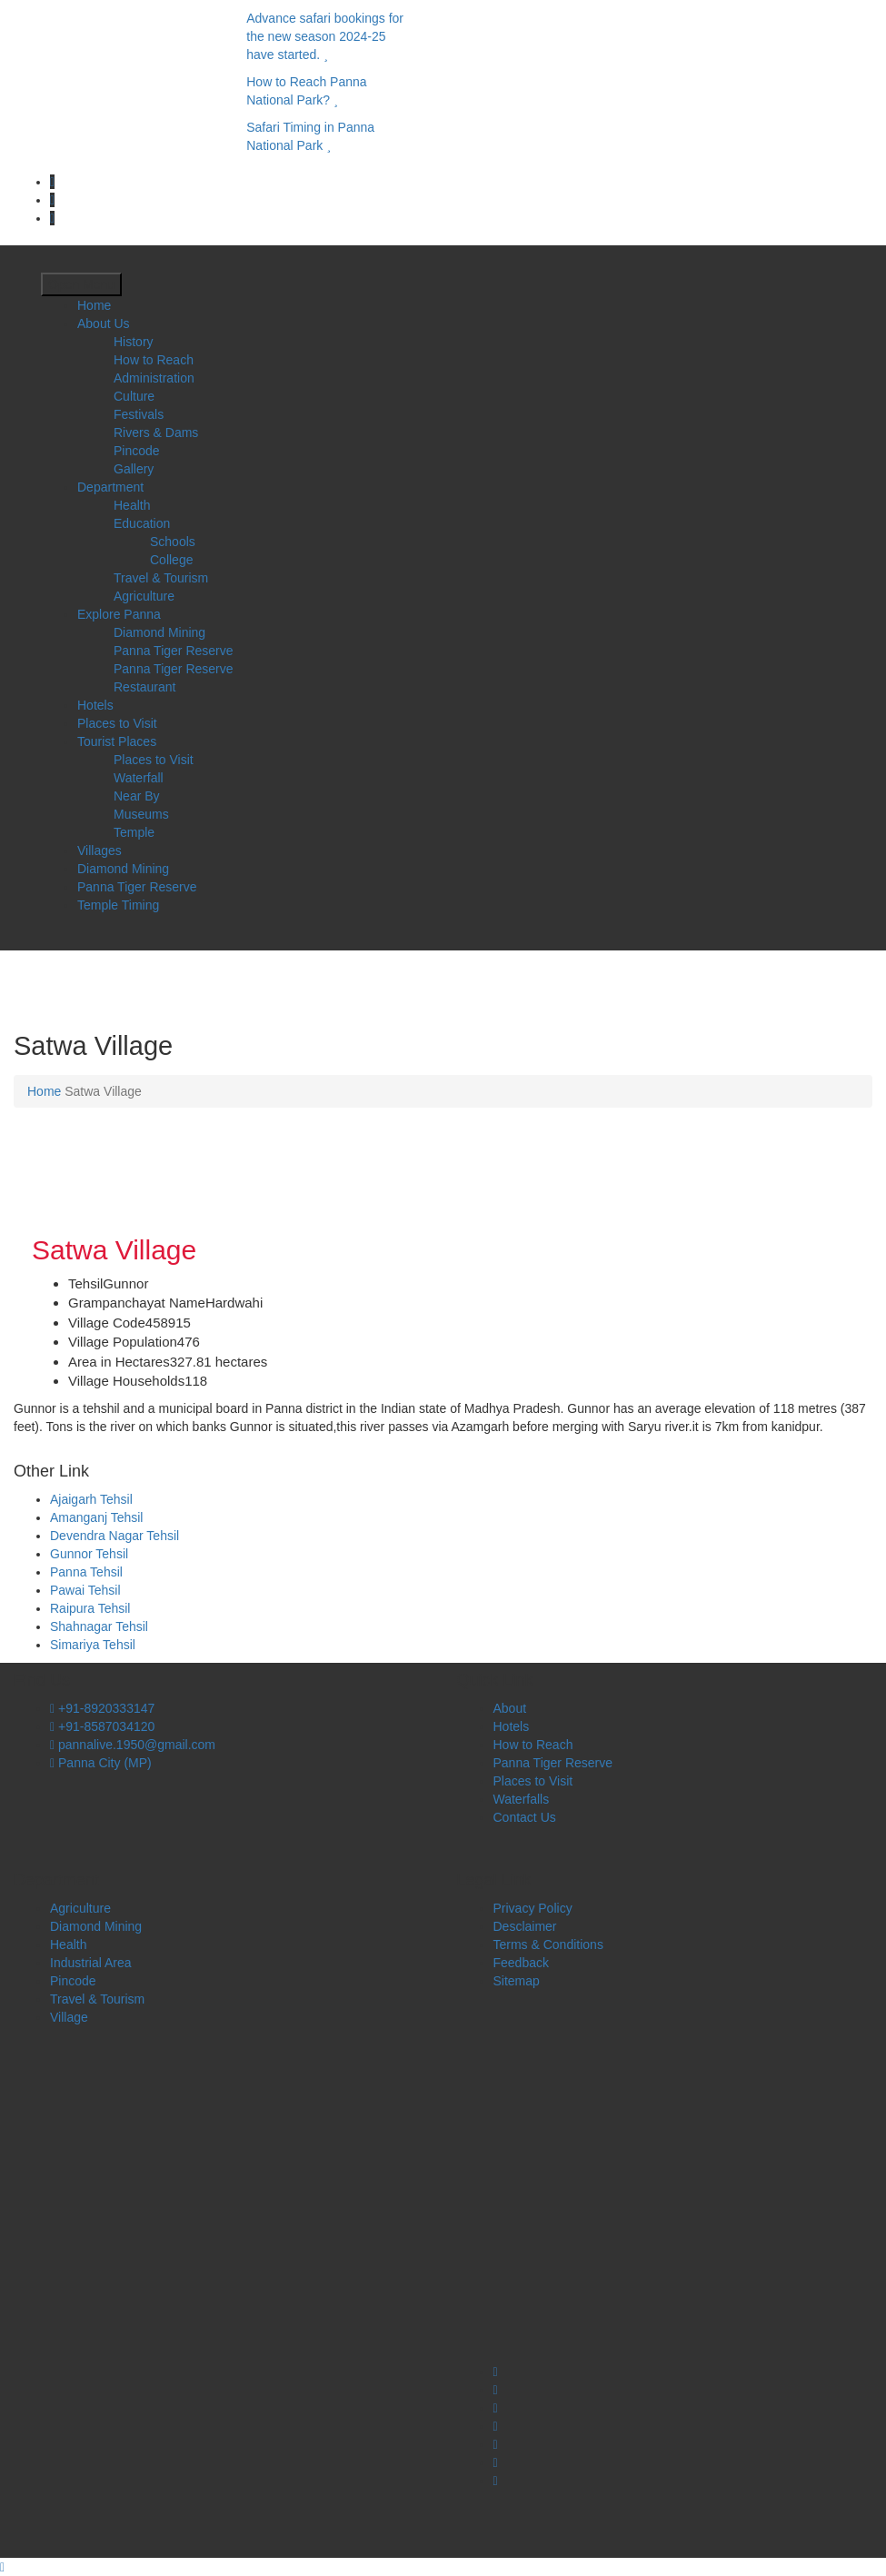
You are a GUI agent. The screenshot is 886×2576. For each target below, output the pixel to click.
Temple (134, 832)
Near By (137, 796)
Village (69, 2017)
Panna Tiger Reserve (174, 650)
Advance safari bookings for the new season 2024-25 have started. (324, 36)
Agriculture (144, 596)
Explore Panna (119, 614)
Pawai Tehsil (85, 1590)
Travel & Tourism (161, 578)
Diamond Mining (159, 632)
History (134, 341)
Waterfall (139, 778)
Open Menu (81, 284)
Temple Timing (118, 905)
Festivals (139, 414)
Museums (141, 814)
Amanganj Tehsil (96, 1517)
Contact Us (524, 1817)
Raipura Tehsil (90, 1608)
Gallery (134, 469)
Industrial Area (91, 1962)
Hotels (95, 705)
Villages (99, 850)
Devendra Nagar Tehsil (114, 1535)
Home (94, 305)
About (510, 1708)
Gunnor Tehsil (89, 1554)
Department (110, 487)
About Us (103, 323)
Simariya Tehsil (92, 1644)
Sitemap (516, 1981)
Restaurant (144, 687)
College (171, 559)
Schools (172, 541)
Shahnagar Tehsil (99, 1626)
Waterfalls (521, 1799)
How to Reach (154, 360)
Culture (134, 396)
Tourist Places (116, 741)
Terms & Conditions (548, 1944)
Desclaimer (525, 1926)
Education (142, 523)
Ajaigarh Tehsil (91, 1499)
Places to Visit (117, 723)
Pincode (137, 450)
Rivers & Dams (156, 432)
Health (132, 505)
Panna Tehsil (86, 1572)
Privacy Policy (532, 1908)
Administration (154, 378)
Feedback (521, 1962)
